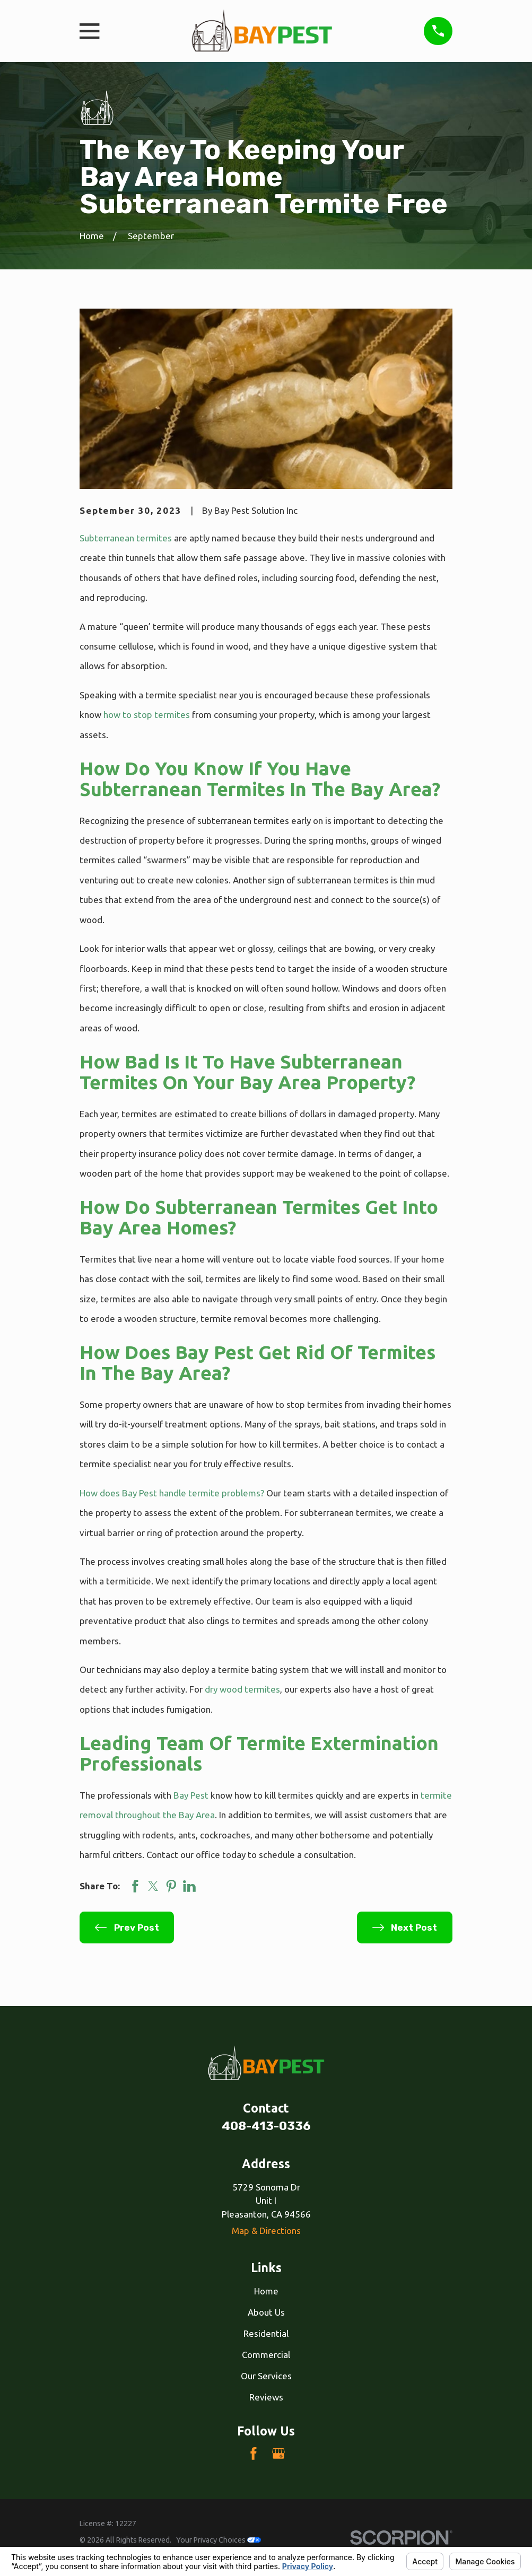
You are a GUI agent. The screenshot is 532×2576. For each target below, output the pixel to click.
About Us (266, 2312)
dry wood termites (242, 1689)
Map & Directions (266, 2230)
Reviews (266, 2397)
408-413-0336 (266, 2126)
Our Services (266, 2376)
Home (266, 2291)
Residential (266, 2333)
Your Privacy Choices (218, 2540)
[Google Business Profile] (278, 2453)
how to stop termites (146, 714)
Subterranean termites (126, 538)
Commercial (266, 2355)
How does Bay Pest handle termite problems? (172, 1493)
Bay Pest (190, 1795)
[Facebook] (253, 2453)
